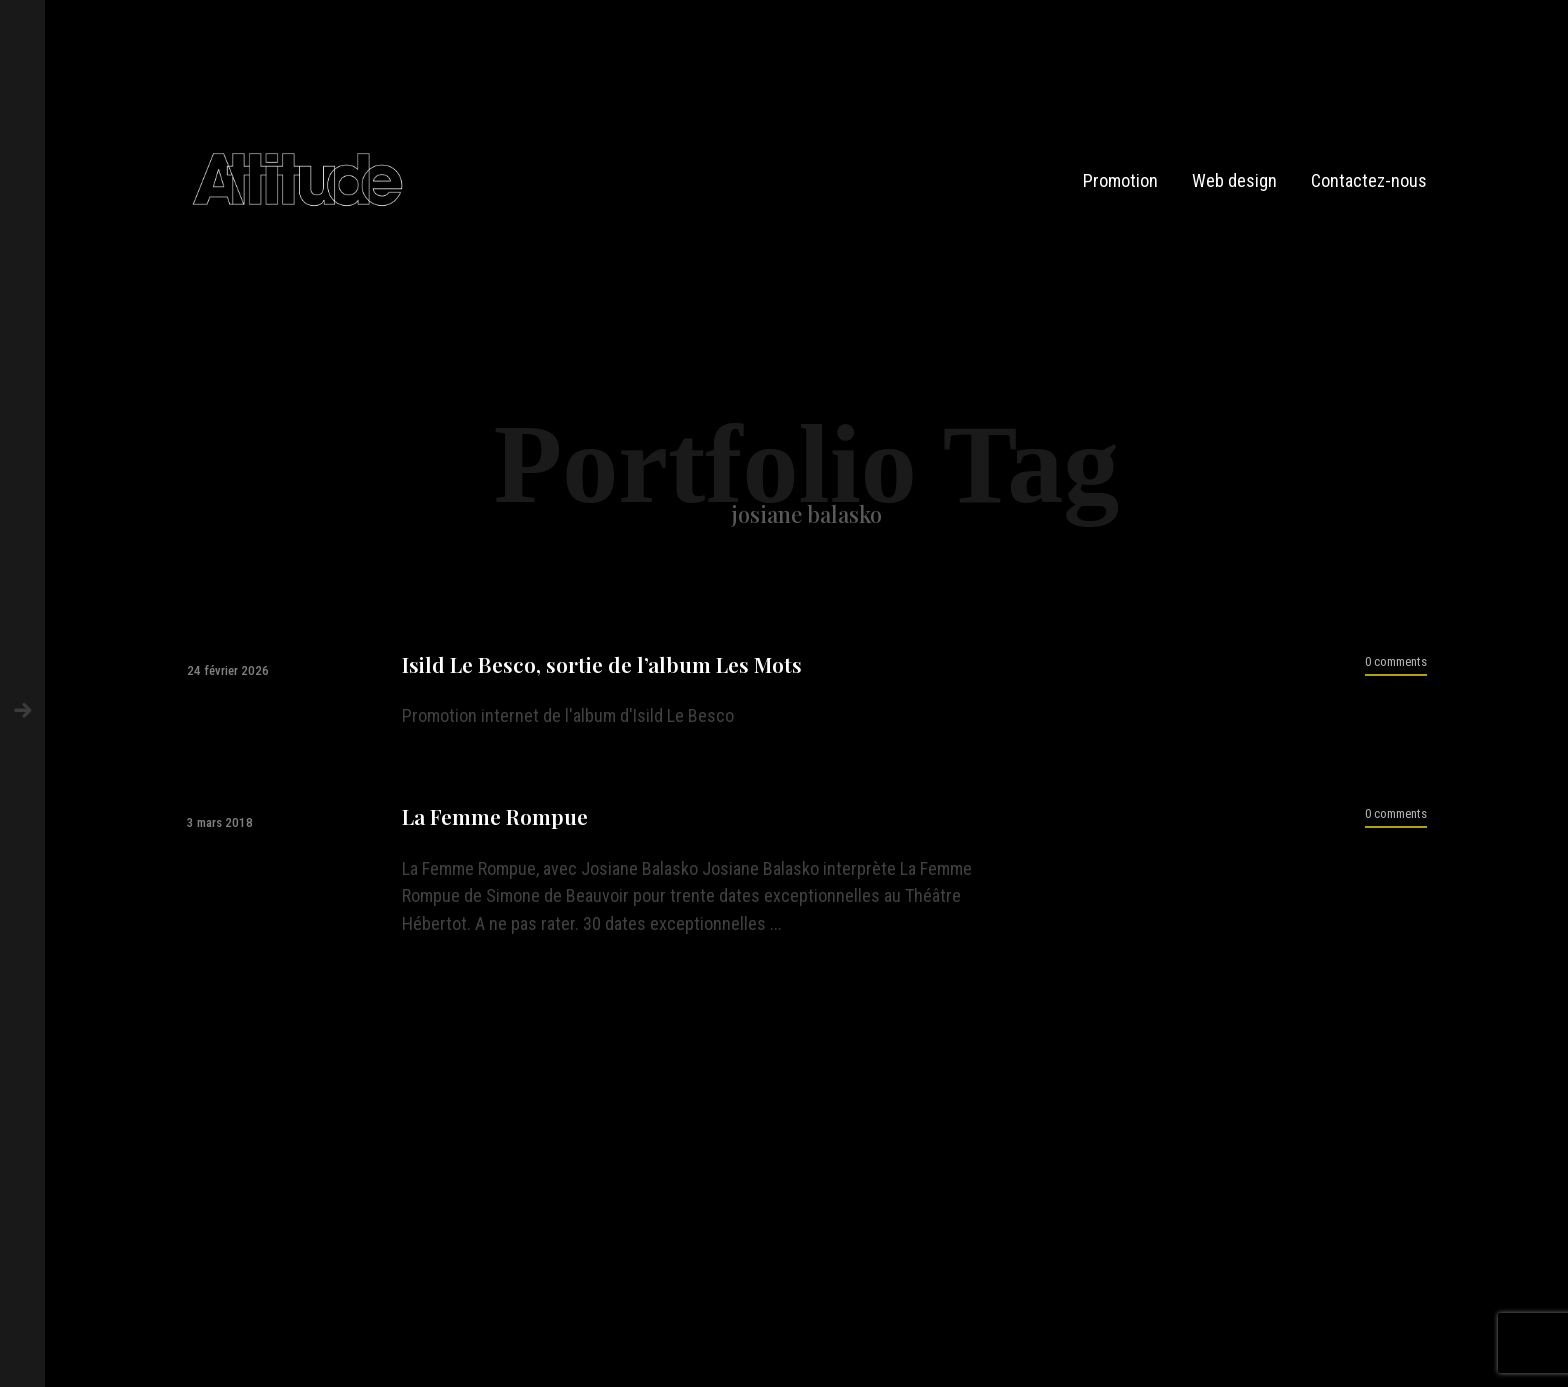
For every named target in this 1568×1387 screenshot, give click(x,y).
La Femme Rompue (495, 816)
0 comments (1396, 661)
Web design (1234, 180)
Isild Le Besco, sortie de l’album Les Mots (602, 664)
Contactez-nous (1369, 180)
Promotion (1120, 180)
